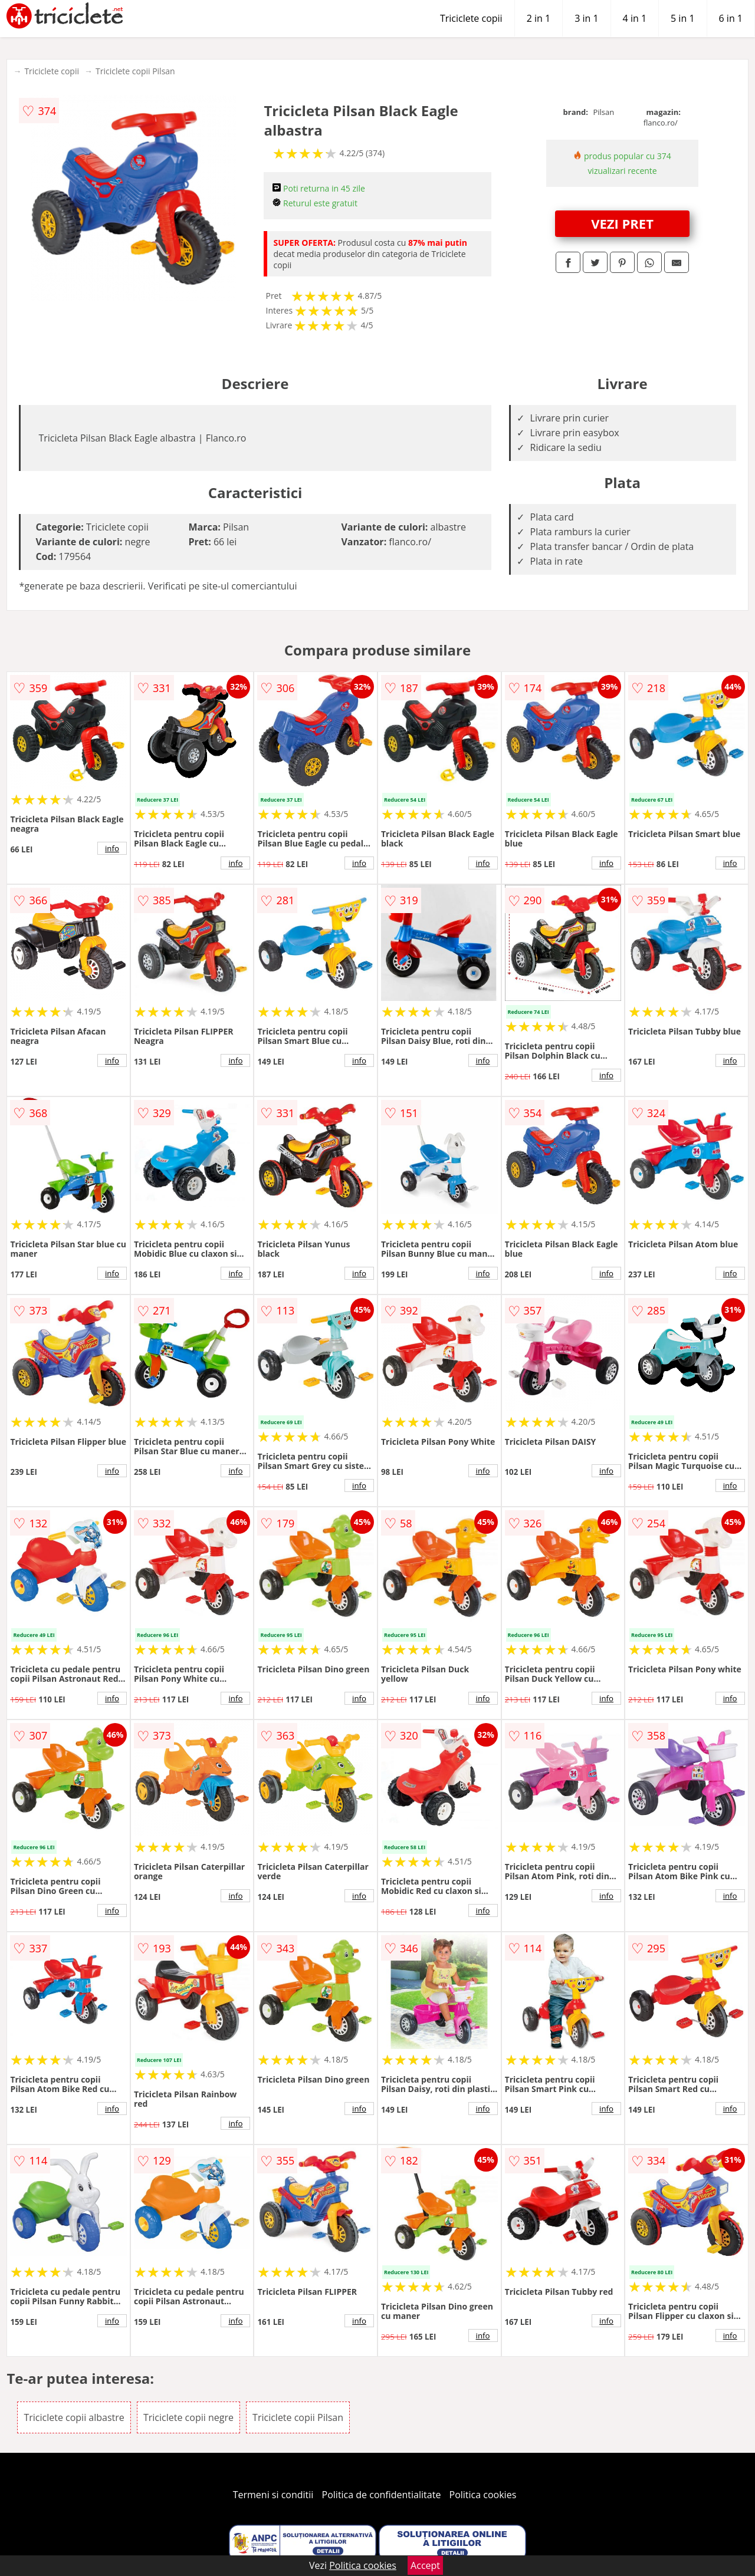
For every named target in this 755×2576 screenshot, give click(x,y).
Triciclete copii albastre (74, 2417)
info (112, 848)
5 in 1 (682, 18)
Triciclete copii (471, 18)
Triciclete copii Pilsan (135, 71)
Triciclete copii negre (188, 2417)
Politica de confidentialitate (381, 2494)
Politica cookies (483, 2494)
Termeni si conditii (273, 2494)
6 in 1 (731, 18)
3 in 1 (586, 18)
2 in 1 (538, 18)
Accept (425, 2565)
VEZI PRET (622, 223)
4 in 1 (634, 18)
